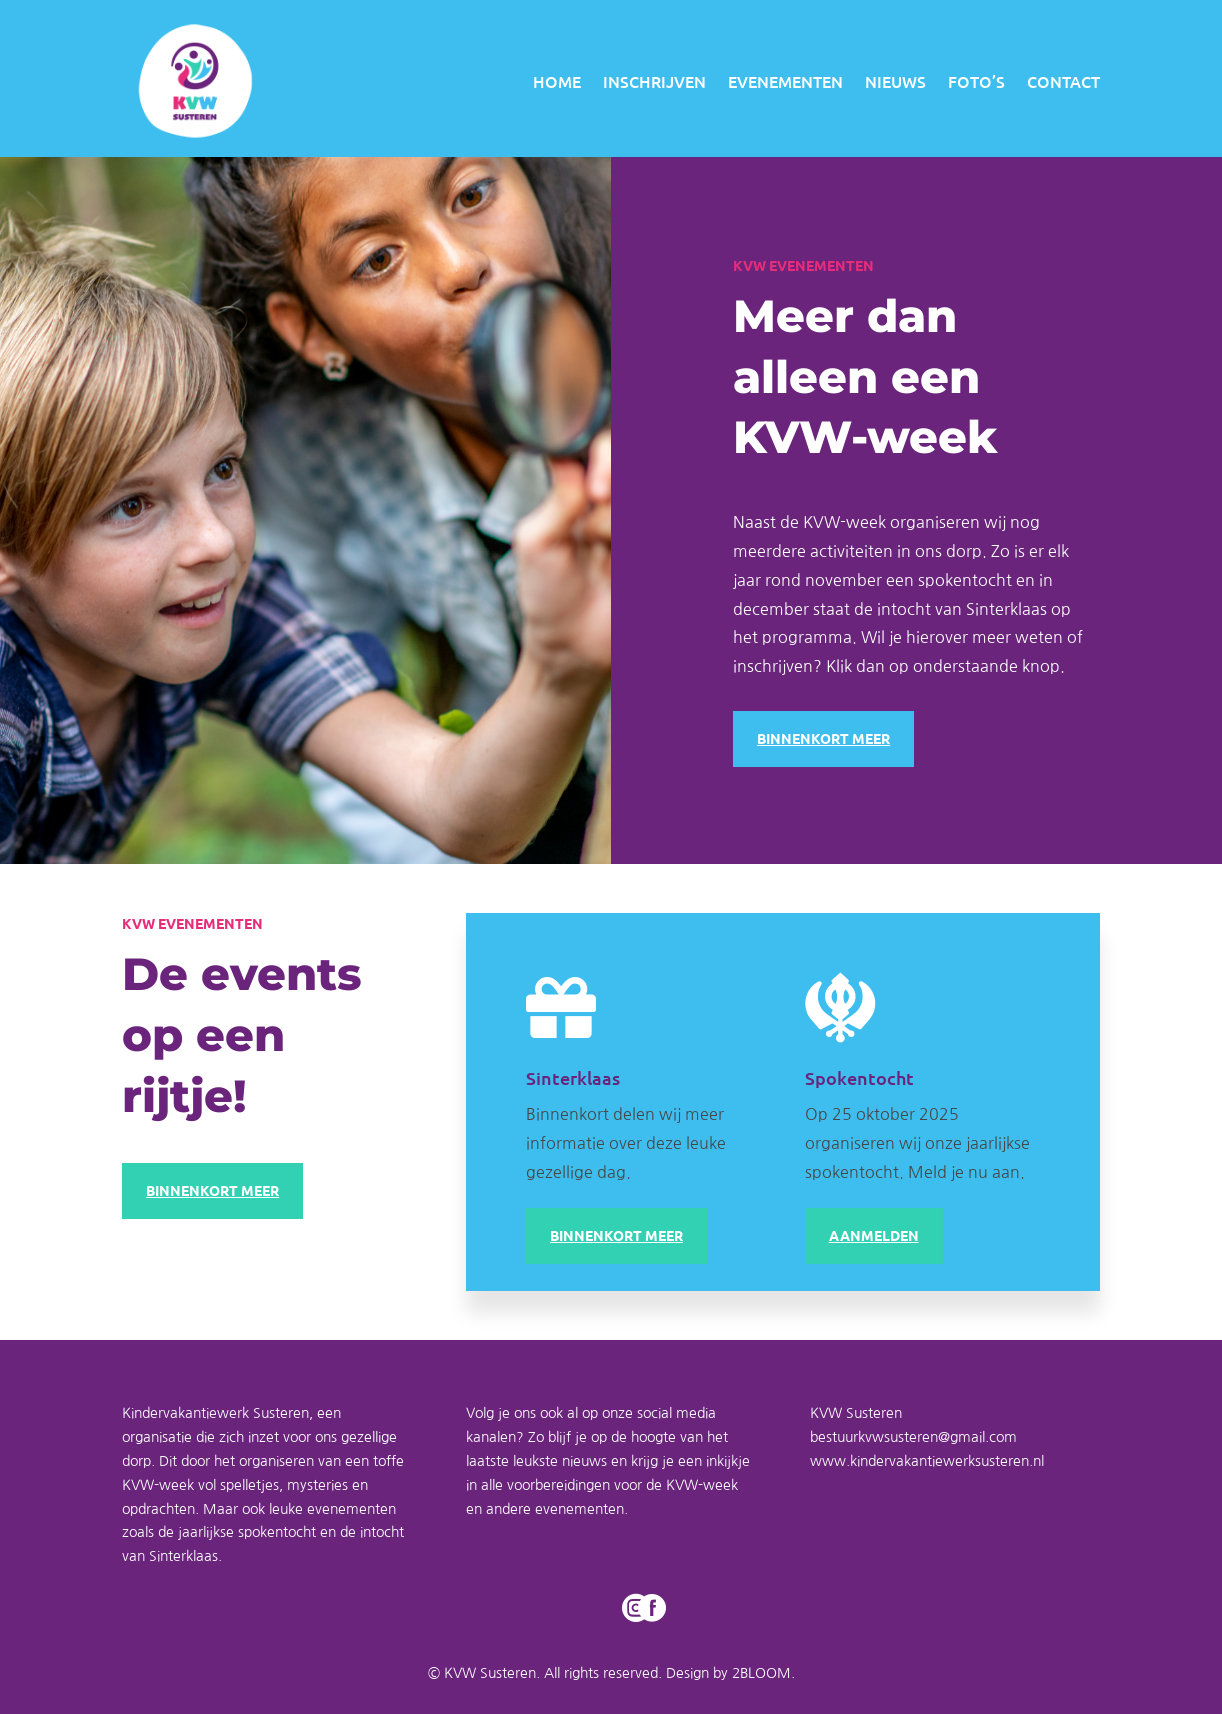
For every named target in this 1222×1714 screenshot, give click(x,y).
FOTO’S (976, 81)
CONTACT (1063, 81)
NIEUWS (895, 81)
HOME (557, 81)
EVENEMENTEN (785, 81)
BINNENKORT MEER (823, 738)
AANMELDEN (874, 1235)
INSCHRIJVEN (654, 81)
